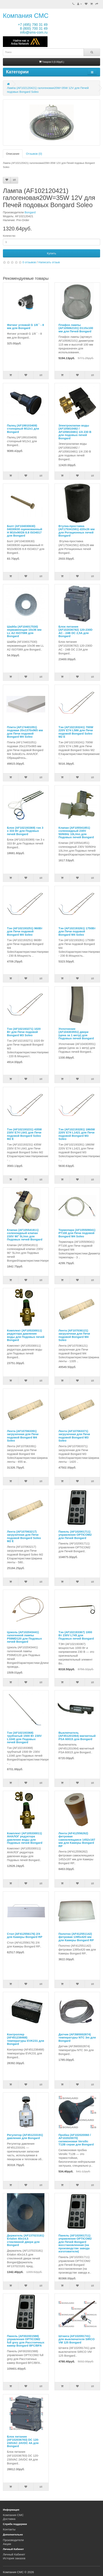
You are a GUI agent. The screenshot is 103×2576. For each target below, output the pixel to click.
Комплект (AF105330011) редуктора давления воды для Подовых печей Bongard (25, 1335)
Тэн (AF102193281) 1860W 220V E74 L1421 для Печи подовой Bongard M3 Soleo (77, 1134)
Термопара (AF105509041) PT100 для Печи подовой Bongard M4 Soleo (77, 1233)
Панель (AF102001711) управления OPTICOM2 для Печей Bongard (75, 1535)
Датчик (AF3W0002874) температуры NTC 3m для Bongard (77, 2037)
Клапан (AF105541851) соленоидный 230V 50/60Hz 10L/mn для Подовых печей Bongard (76, 832)
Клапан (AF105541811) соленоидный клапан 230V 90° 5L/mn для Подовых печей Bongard (24, 1234)
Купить (51, 253)
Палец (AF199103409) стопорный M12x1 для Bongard (23, 428)
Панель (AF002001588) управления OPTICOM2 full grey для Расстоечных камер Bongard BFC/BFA (25, 2340)
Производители (13, 2540)
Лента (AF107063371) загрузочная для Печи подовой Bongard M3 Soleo (74, 1435)
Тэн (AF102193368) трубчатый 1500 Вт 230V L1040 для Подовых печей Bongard (24, 1737)
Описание (12, 153)
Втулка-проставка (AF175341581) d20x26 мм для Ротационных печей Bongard (77, 530)
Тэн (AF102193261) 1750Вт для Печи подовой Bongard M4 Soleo (77, 931)
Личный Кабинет (14, 2554)
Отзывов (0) (34, 153)
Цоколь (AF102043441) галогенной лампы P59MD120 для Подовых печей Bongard (24, 1636)
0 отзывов (29, 262)
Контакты (9, 2529)
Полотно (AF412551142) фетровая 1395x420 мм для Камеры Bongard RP (76, 1937)
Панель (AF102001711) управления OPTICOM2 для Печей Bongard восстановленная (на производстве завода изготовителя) (75, 2243)
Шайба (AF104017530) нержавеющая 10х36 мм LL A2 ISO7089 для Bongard (24, 631)
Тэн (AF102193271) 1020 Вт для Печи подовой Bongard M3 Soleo (24, 1032)
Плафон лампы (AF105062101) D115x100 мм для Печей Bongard (76, 328)
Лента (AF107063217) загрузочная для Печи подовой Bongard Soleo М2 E (24, 1536)
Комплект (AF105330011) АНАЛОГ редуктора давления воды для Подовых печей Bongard (24, 1838)
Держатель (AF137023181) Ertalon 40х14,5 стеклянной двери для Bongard (25, 2240)
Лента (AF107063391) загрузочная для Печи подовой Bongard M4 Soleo (23, 1435)
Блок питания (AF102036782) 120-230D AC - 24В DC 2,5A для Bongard (76, 631)
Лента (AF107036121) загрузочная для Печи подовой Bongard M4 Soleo (74, 1335)
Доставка (9, 2518)
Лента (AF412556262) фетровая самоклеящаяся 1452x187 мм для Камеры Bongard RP (77, 1840)
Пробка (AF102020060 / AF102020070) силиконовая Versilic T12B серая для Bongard (76, 2139)
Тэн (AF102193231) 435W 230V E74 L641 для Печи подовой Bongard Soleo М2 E (24, 1134)
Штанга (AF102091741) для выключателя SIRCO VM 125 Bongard (77, 2339)
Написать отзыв (49, 262)
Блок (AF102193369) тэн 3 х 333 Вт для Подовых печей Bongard (25, 831)
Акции (7, 2544)
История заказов (14, 2558)
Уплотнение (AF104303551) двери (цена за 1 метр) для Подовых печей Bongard (76, 1033)
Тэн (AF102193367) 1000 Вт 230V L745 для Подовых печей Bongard (76, 1635)
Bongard (30, 212)
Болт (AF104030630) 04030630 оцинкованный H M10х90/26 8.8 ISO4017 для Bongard (24, 530)
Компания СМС (25, 15)
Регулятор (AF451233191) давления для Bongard (25, 2136)
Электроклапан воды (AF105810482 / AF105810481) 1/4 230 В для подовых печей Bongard (75, 432)
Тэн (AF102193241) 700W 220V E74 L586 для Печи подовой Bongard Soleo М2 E (76, 731)
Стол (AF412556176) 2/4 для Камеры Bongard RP (24, 1935)
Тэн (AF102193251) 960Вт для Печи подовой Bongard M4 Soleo (24, 931)
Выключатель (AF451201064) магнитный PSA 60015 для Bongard (77, 1736)
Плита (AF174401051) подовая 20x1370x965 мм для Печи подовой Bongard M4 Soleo (25, 731)
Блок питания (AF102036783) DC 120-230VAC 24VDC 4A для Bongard (23, 2441)
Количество (9, 235)
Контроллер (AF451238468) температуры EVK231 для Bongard (25, 2039)
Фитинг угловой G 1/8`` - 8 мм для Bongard (25, 326)
